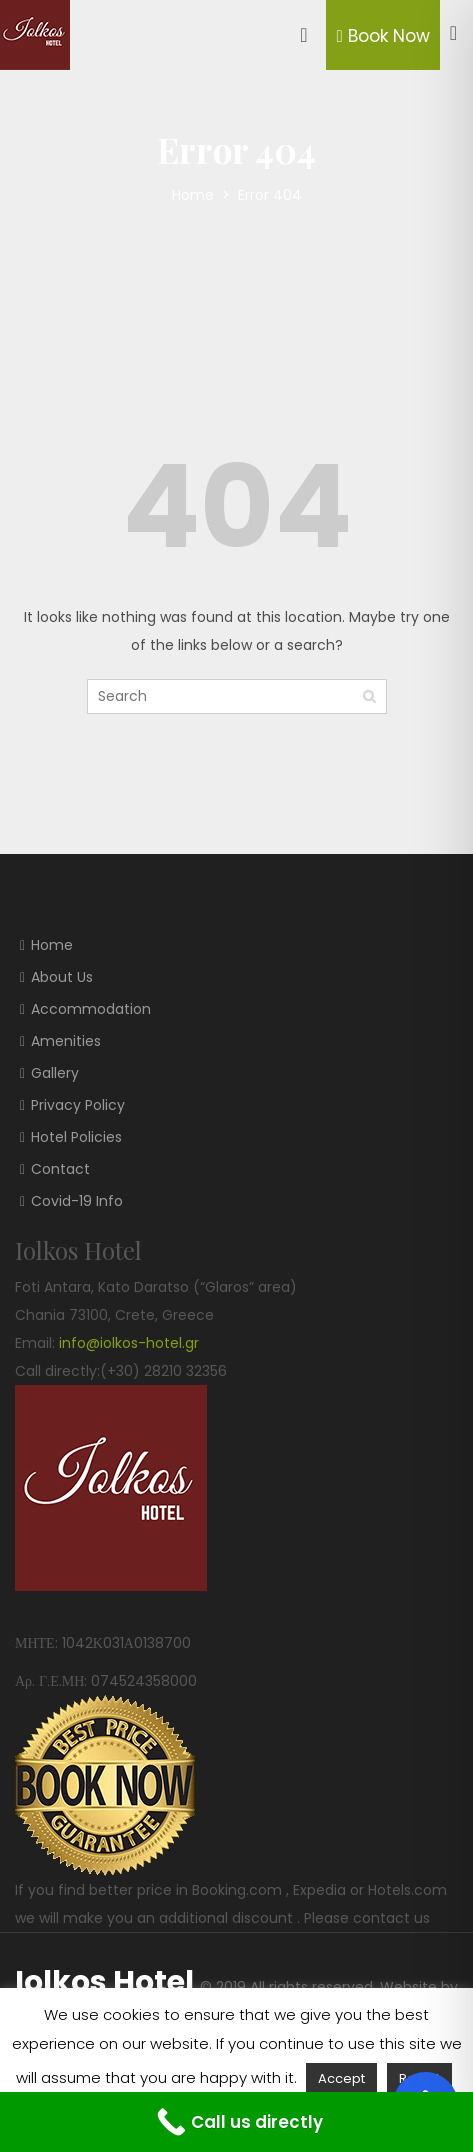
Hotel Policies (76, 1137)
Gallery (55, 1073)
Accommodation (91, 1009)
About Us (62, 977)
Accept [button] (341, 2078)
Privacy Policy (78, 1105)
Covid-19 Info (77, 1201)
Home (195, 195)
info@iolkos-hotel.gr (129, 1343)
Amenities (66, 1041)
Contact (60, 1169)
